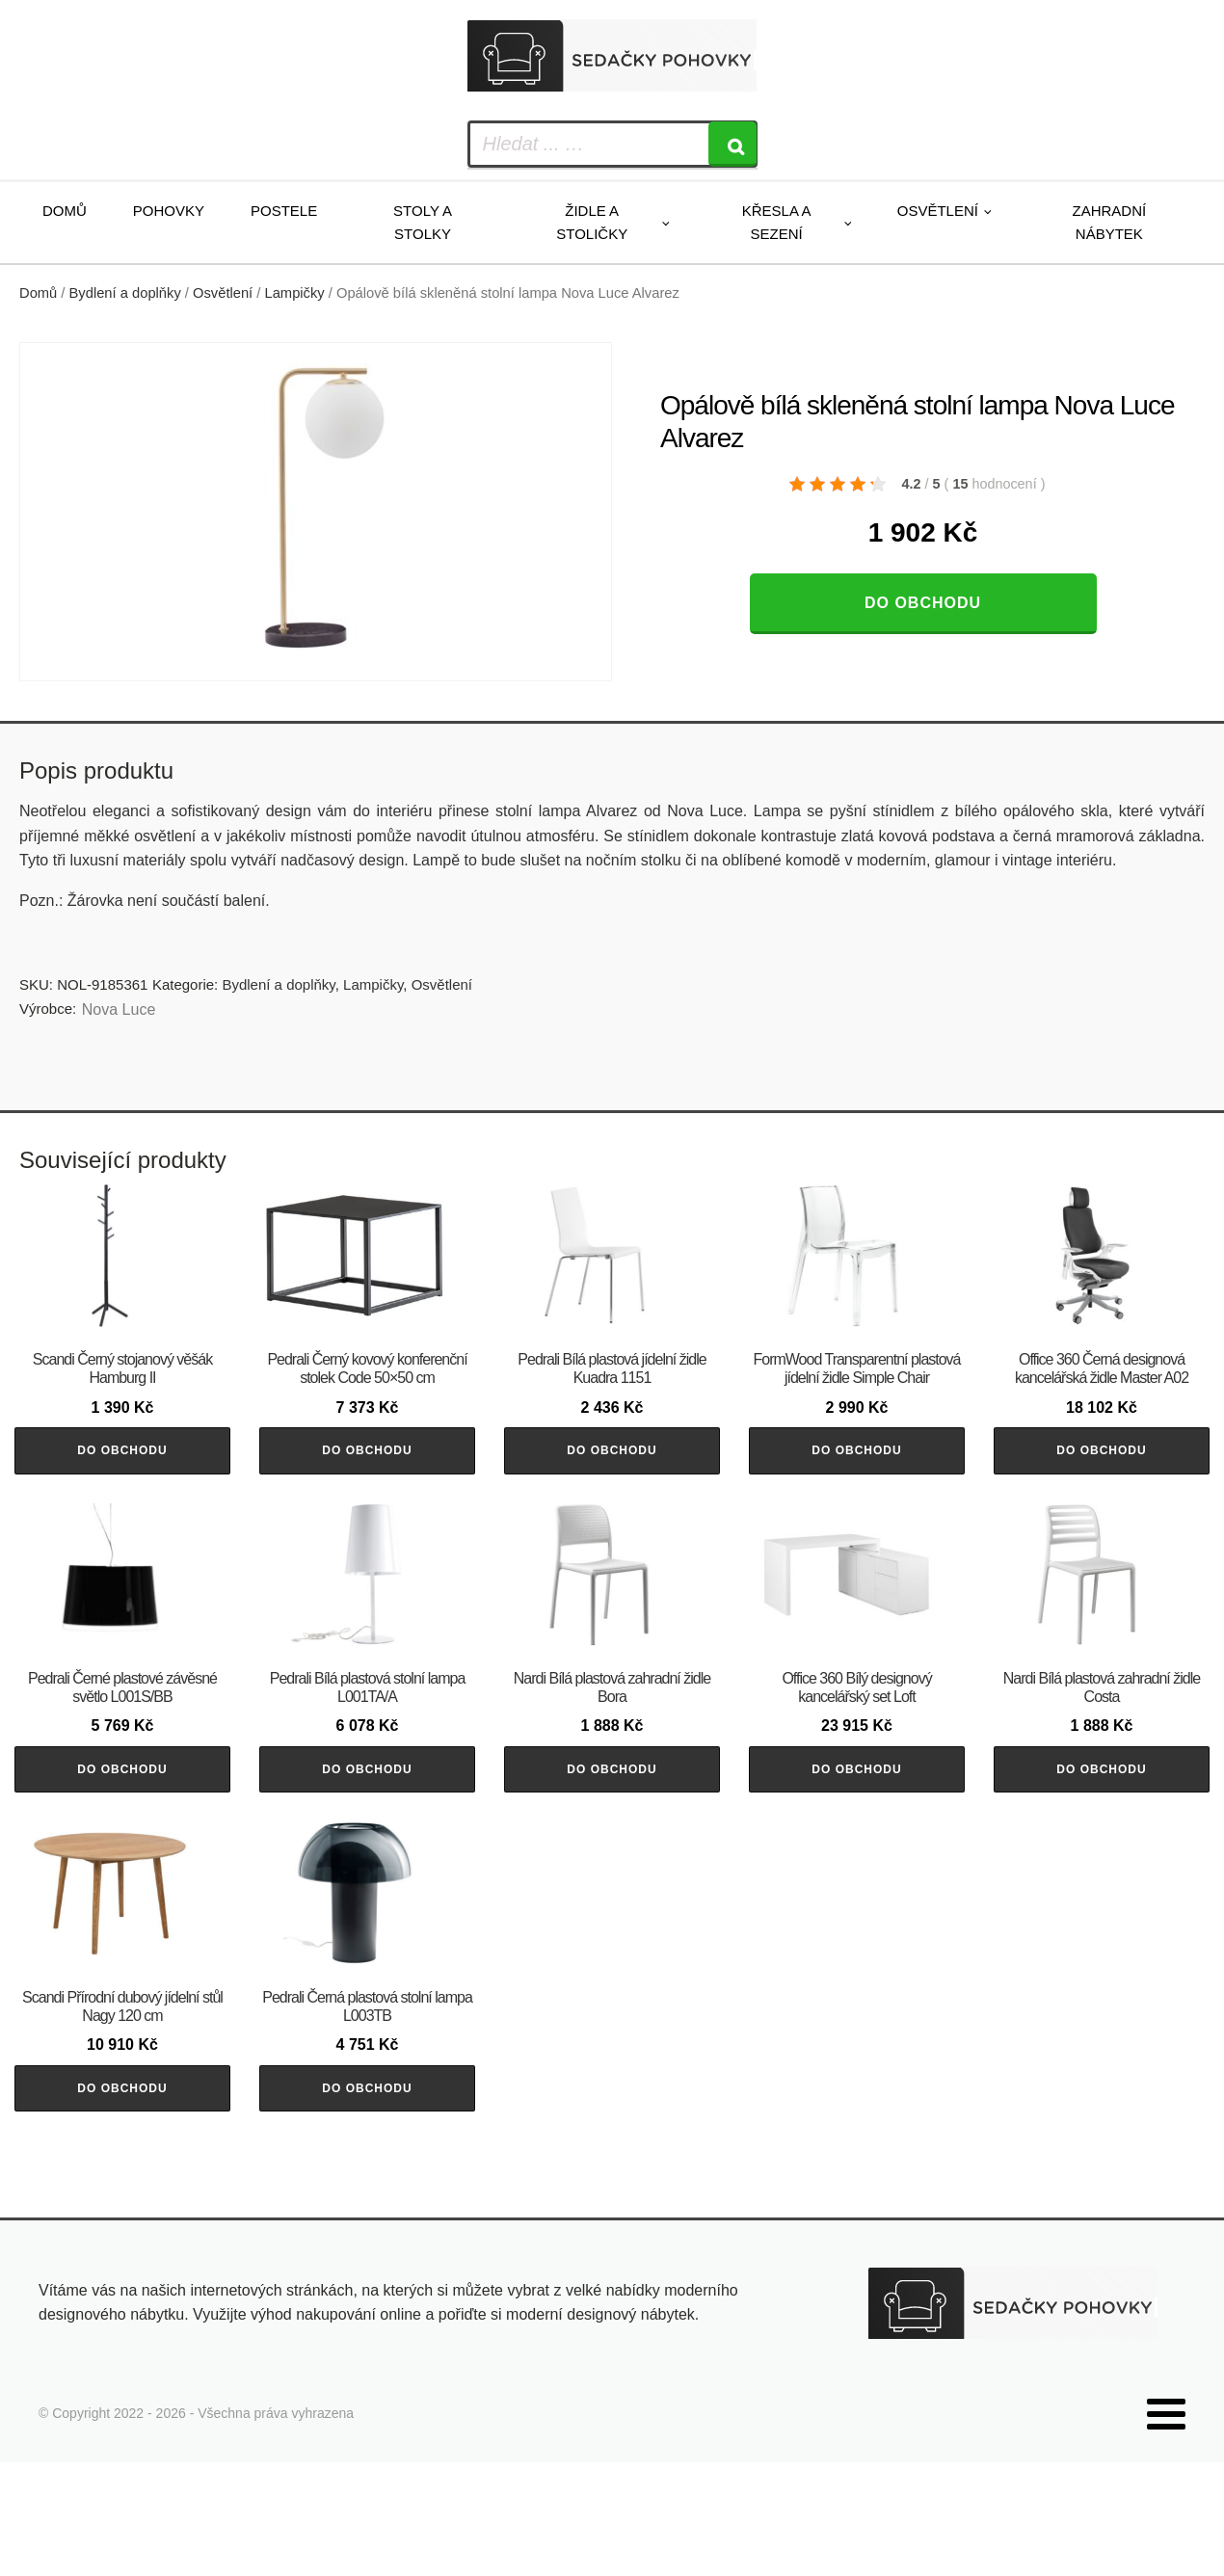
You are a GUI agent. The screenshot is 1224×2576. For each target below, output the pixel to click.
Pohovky (168, 210)
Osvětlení (937, 210)
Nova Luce (119, 1009)
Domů (64, 210)
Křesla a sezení (777, 222)
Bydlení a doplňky (125, 293)
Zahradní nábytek (1110, 222)
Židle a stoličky (591, 222)
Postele (284, 210)
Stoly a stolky (422, 222)
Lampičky (295, 293)
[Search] (732, 144)
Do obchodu (923, 603)
